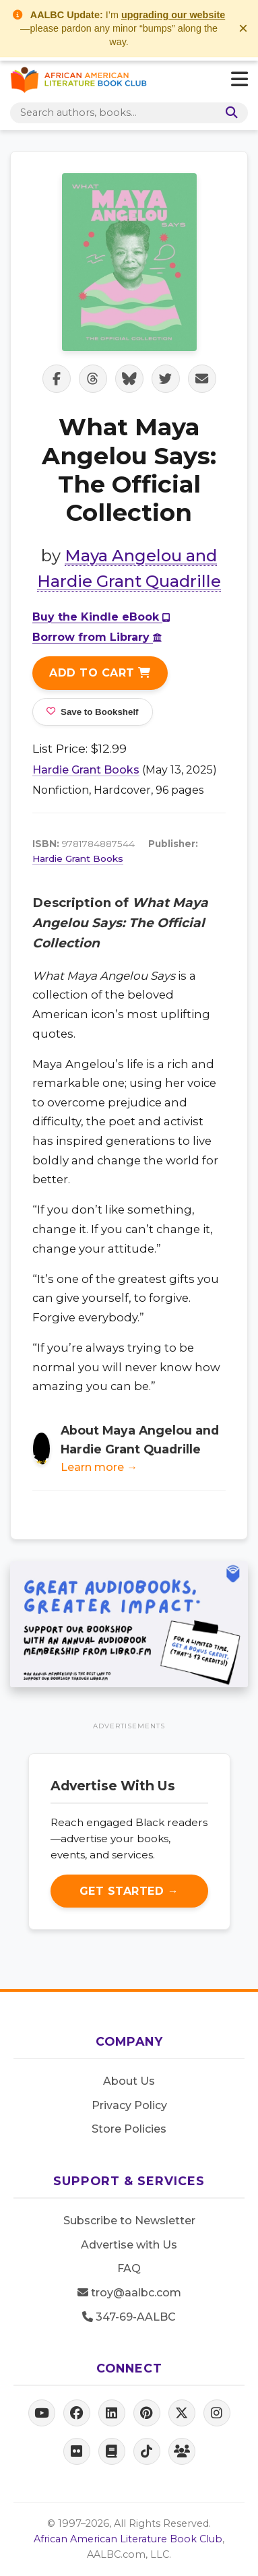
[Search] (229, 113)
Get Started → (129, 1891)
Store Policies (129, 2129)
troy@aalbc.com (129, 2292)
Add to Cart (100, 672)
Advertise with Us (129, 2244)
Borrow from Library (97, 637)
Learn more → (99, 1467)
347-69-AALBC (129, 2317)
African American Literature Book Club (128, 2539)
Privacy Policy (129, 2105)
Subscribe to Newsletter (129, 2220)
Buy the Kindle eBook (101, 616)
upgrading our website (173, 14)
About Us (129, 2081)
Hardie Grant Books (85, 769)
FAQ (129, 2268)
